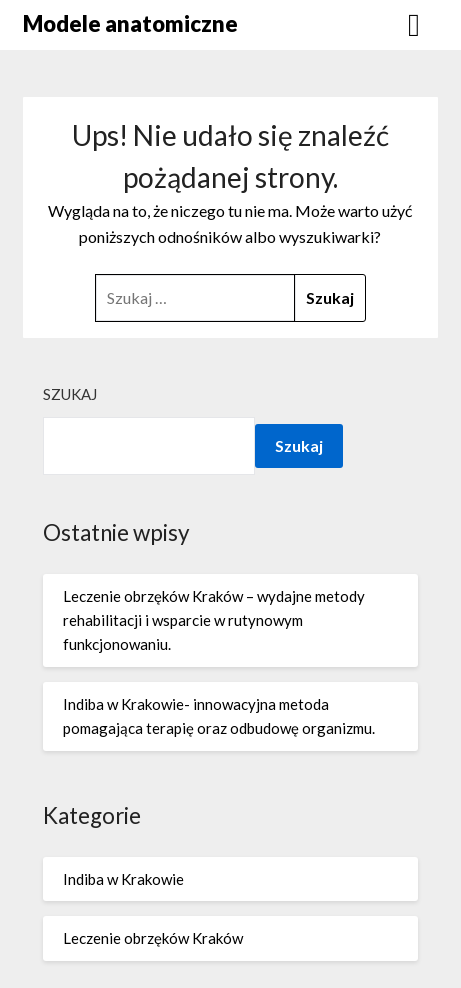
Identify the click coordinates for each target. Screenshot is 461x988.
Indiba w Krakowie (123, 879)
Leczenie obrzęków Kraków (153, 938)
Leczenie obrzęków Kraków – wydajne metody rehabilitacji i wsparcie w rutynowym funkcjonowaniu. (214, 620)
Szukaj (70, 394)
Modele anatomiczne (130, 23)
